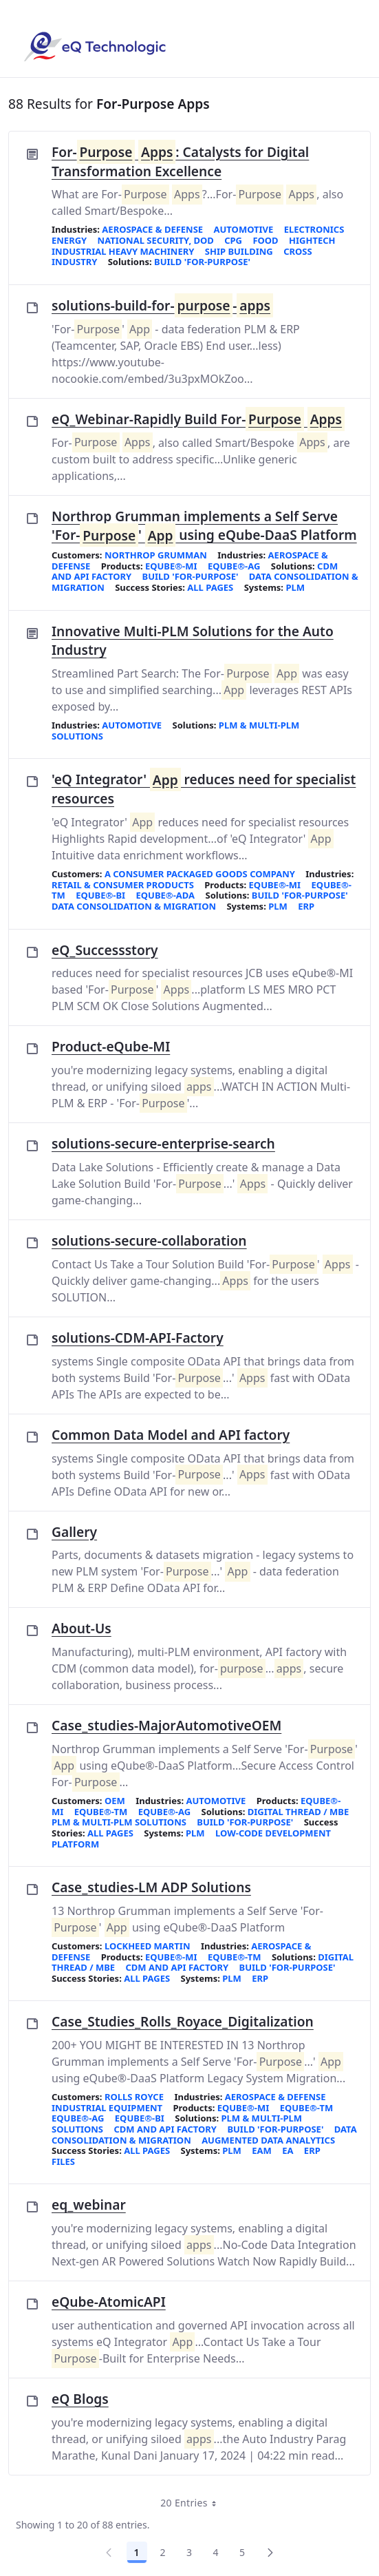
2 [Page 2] (163, 2552)
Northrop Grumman (156, 555)
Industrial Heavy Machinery (123, 251)
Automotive (244, 229)
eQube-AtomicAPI (109, 2301)
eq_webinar (89, 2204)
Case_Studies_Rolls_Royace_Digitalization (183, 2021)
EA (287, 2150)
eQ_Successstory (105, 950)
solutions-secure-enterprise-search (163, 1143)
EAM (262, 2150)
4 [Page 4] (216, 2552)
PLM (295, 587)
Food (265, 240)
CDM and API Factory (177, 1967)
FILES (63, 2161)
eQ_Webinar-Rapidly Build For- (198, 419)
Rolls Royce (134, 2097)
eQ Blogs (80, 2398)
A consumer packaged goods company (200, 874)
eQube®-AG (234, 566)
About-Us (81, 1628)
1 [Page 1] (137, 2552)
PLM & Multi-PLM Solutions (119, 1822)
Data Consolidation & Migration (134, 906)
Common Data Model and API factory (171, 1434)
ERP (306, 906)
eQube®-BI (100, 895)
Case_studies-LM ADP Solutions (151, 1887)
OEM (115, 1800)
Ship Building (239, 251)
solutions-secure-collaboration (149, 1240)
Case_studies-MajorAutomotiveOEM (166, 1725)
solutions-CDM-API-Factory (138, 1337)
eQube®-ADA (165, 895)
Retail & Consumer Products (123, 885)
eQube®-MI (171, 566)
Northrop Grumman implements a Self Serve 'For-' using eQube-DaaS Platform (204, 526)
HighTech (312, 240)
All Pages (210, 587)
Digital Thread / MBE (298, 1811)
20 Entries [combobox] (193, 2503)
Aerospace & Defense (152, 229)
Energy (69, 240)
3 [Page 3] (189, 2552)
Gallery (74, 1531)
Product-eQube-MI (111, 1046)
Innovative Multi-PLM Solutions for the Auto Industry (193, 641)
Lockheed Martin (148, 1946)
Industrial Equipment (107, 2108)
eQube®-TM (101, 1811)
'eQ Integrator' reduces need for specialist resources (204, 789)
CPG (233, 240)
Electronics (314, 229)
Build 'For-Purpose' (202, 261)
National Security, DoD (156, 240)
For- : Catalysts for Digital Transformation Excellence (180, 161)
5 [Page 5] (242, 2552)
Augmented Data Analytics (268, 2140)
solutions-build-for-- (162, 305)
